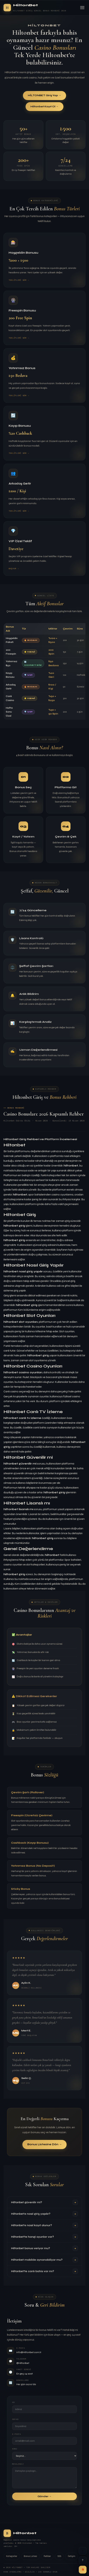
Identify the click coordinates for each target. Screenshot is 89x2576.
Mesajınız (18, 2464)
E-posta (16, 2434)
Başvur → (14, 568)
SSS (59, 2556)
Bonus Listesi (30, 2556)
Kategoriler (11, 2556)
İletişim (71, 2556)
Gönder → (44, 2496)
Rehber (47, 2556)
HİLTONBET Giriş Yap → (44, 95)
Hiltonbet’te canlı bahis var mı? (44, 2271)
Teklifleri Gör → (19, 280)
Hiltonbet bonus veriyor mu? (44, 2248)
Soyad (15, 2419)
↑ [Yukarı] (82, 2550)
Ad (13, 2402)
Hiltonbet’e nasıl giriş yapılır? (44, 2213)
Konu (14, 2449)
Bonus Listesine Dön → (44, 2144)
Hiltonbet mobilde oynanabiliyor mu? (44, 2259)
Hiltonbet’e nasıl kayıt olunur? (44, 2225)
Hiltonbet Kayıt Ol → (44, 106)
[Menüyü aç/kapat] (82, 7)
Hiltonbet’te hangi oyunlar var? (44, 2236)
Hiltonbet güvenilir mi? (44, 2202)
